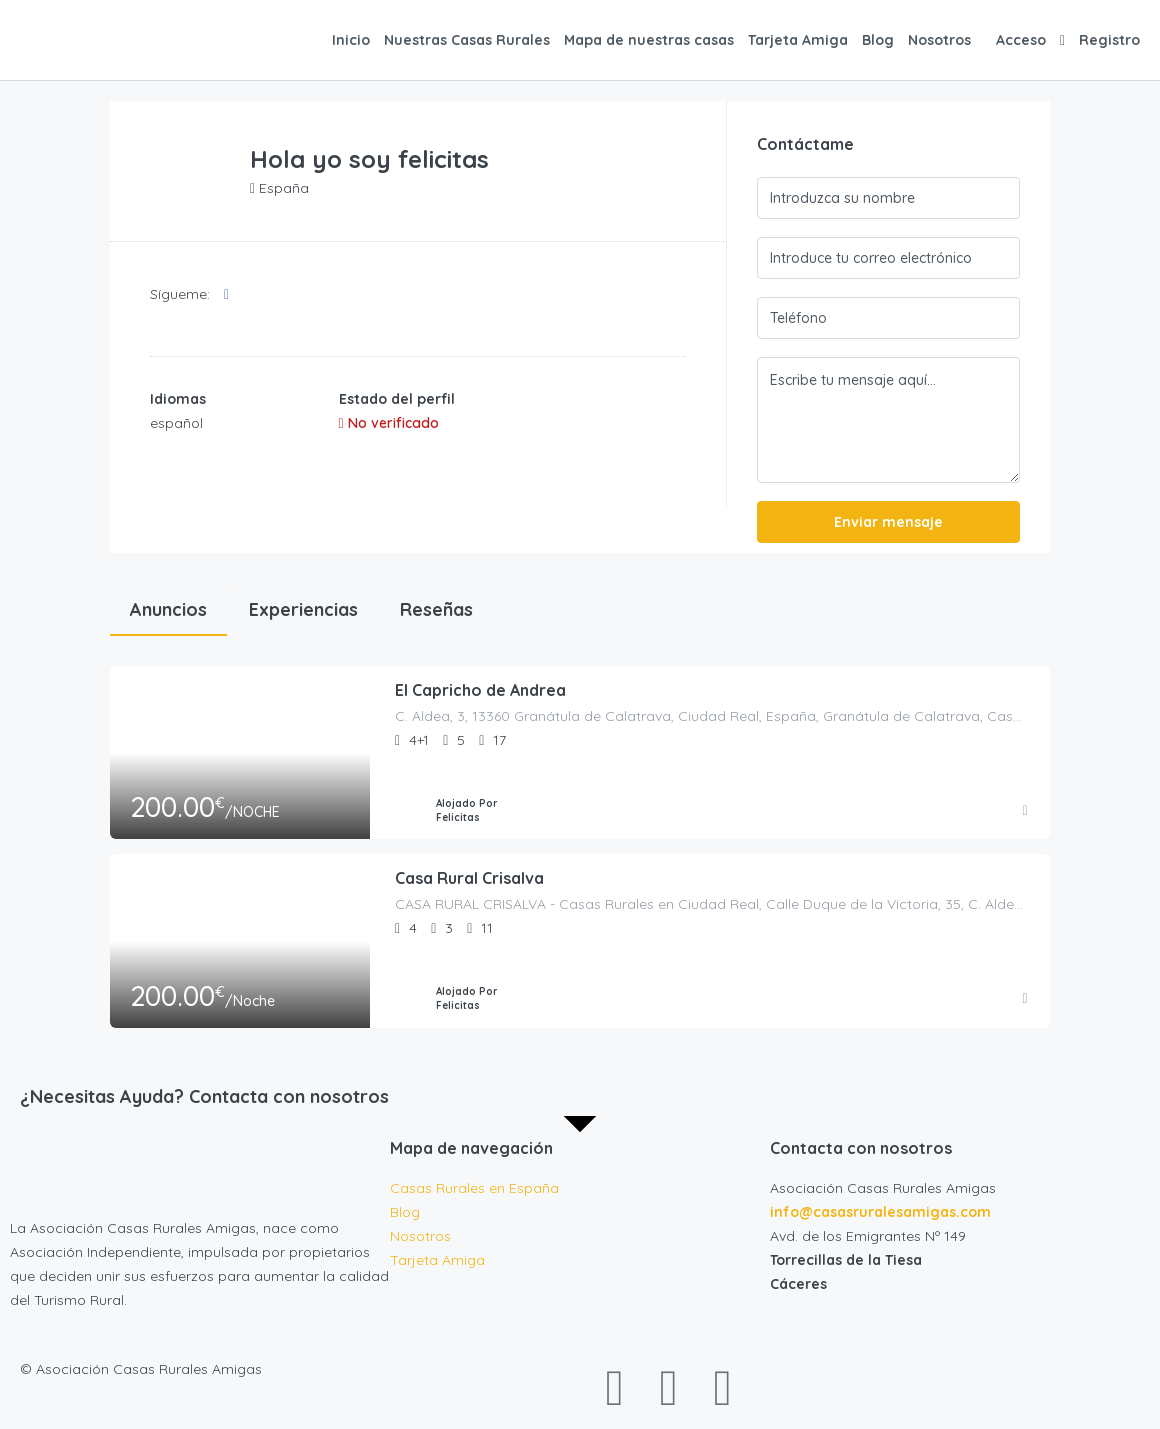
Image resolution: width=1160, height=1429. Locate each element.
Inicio (351, 40)
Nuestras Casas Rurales (467, 40)
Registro (1109, 40)
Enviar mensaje (888, 522)
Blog (878, 40)
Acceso (1021, 40)
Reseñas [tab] (436, 609)
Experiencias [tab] (303, 609)
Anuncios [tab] (168, 609)
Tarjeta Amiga (798, 40)
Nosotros (939, 40)
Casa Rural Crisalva (469, 879)
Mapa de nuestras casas (649, 40)
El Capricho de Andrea (480, 691)
